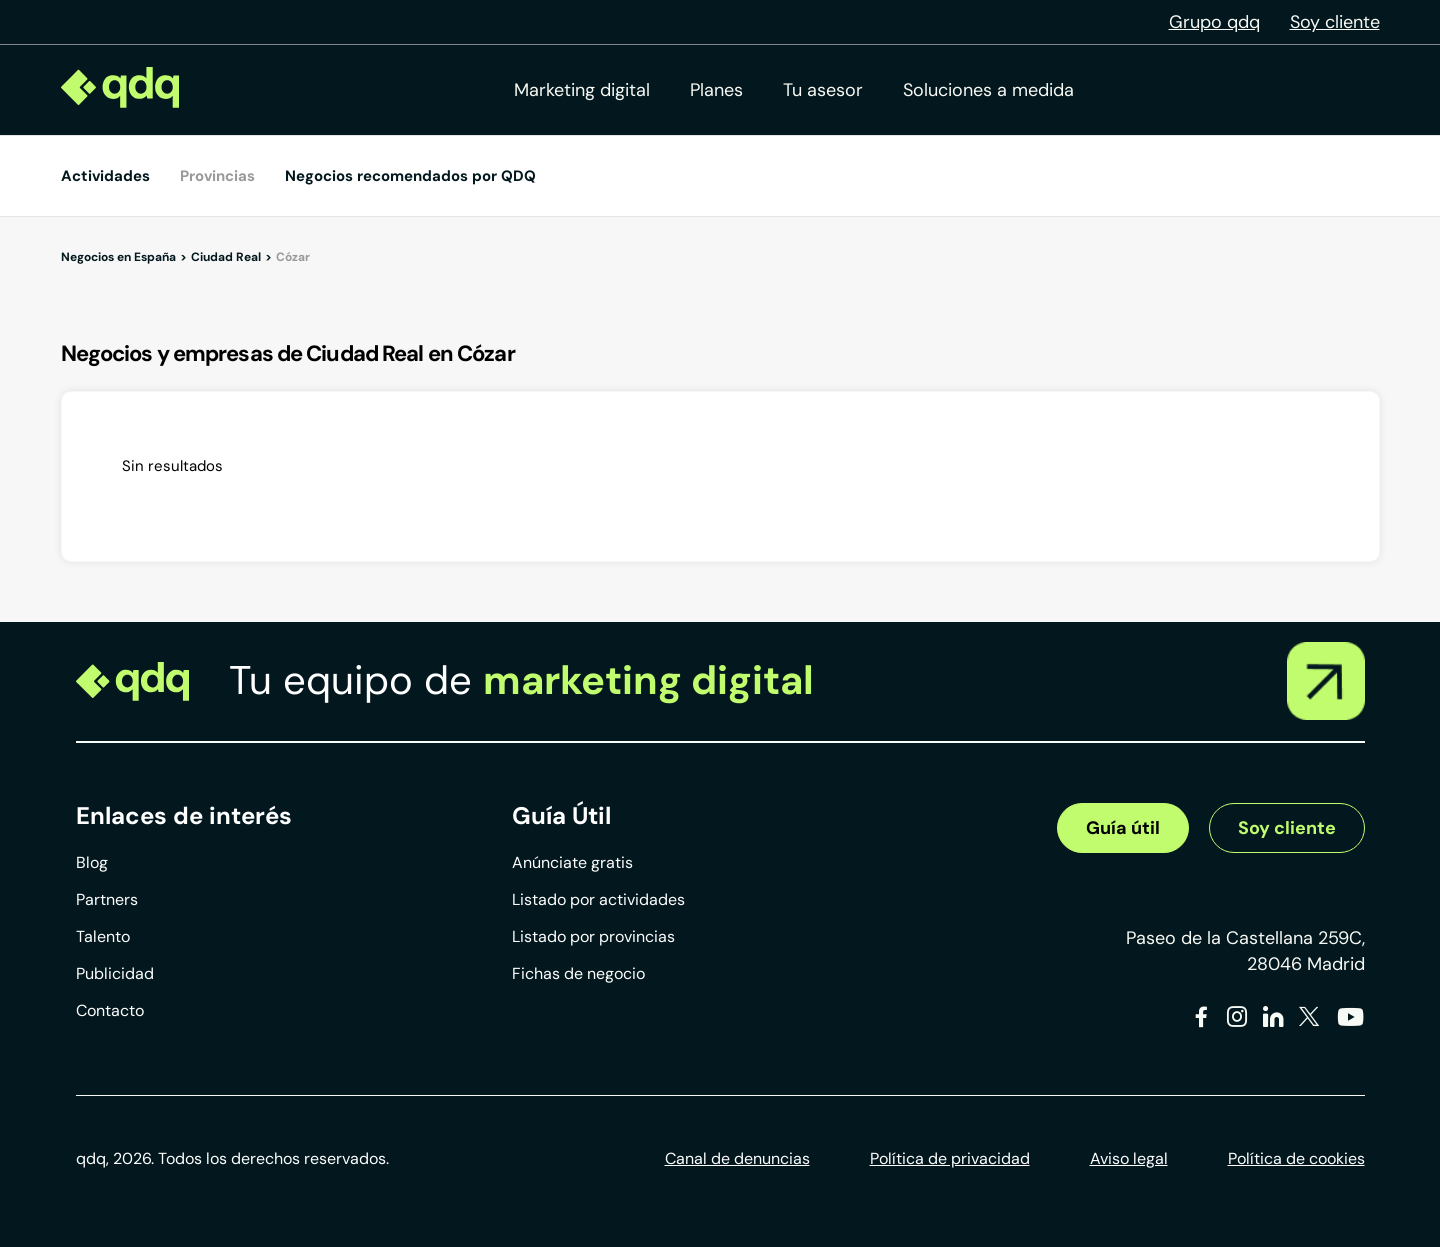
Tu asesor (823, 90)
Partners (107, 899)
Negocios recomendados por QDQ (410, 176)
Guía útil (1123, 828)
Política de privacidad (950, 1158)
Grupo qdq (1214, 22)
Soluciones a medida (988, 90)
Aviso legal (1129, 1158)
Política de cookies (1296, 1158)
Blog (92, 862)
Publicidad (115, 973)
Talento (103, 936)
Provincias (217, 176)
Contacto (110, 1010)
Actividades (105, 176)
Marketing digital (582, 90)
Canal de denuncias (737, 1158)
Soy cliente (1335, 22)
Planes (716, 90)
